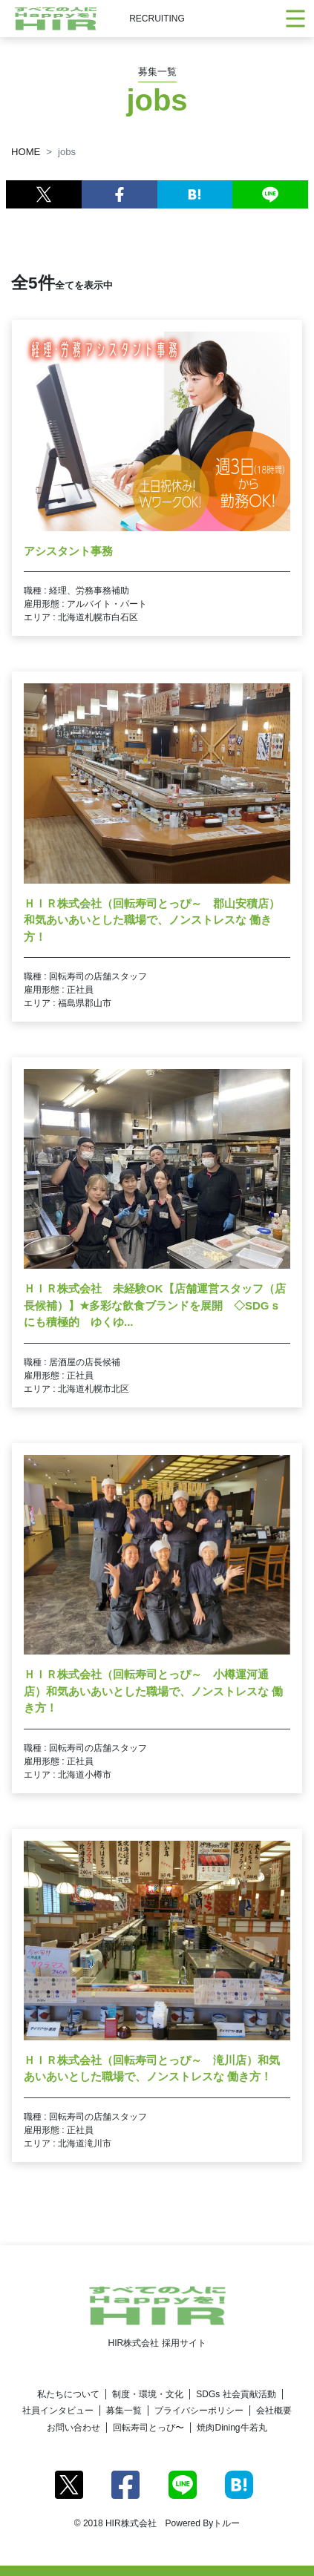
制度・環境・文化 (147, 2394)
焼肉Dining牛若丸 (231, 2427)
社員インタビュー (58, 2410)
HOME (25, 151)
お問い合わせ (73, 2427)
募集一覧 (124, 2410)
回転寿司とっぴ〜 (148, 2427)
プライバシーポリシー (198, 2410)
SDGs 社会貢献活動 (235, 2394)
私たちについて (68, 2394)
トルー (226, 2523)
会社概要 (274, 2410)
